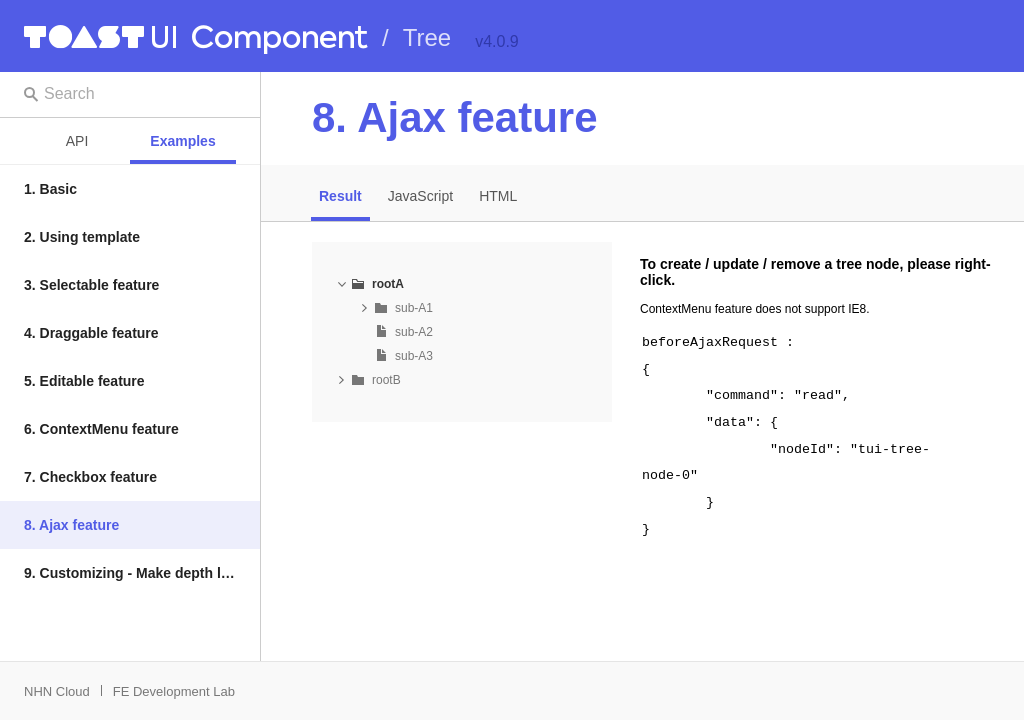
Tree (427, 37)
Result (340, 196)
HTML (498, 196)
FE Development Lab (174, 691)
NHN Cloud (57, 691)
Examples (182, 141)
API (77, 141)
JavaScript (420, 196)
